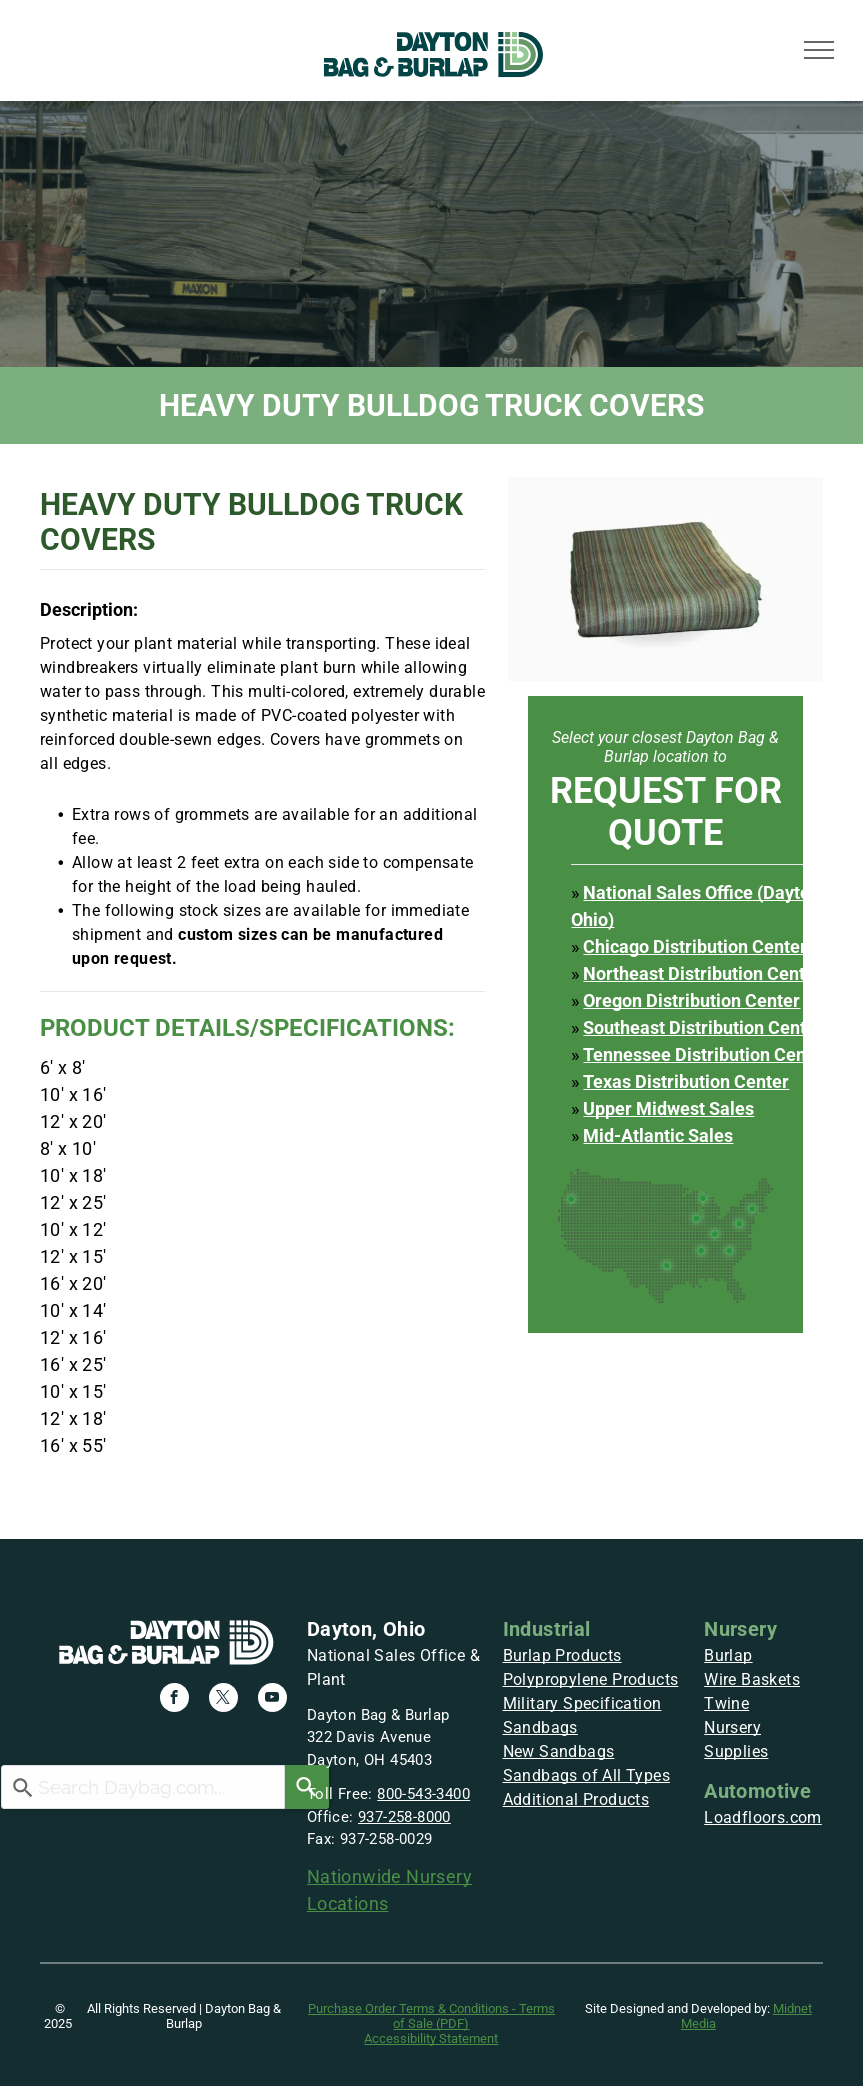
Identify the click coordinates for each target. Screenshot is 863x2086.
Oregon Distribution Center (691, 1000)
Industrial (547, 1629)
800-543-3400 (423, 1794)
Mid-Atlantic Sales (658, 1135)
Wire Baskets (752, 1679)
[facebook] (174, 1700)
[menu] (819, 50)
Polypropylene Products (591, 1679)
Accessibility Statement (431, 2038)
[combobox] (143, 1787)
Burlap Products (562, 1655)
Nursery (740, 1629)
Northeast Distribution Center (702, 973)
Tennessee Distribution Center (706, 1054)
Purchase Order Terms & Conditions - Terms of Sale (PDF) (431, 2016)
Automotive (757, 1791)
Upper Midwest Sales (668, 1108)
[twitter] (223, 1700)
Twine (726, 1703)
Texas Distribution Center (686, 1081)
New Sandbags (559, 1751)
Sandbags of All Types (586, 1775)
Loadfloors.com (763, 1817)
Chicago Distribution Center (695, 946)
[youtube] (272, 1700)
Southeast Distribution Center (703, 1027)
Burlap (728, 1655)
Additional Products (576, 1799)
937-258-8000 (404, 1817)
